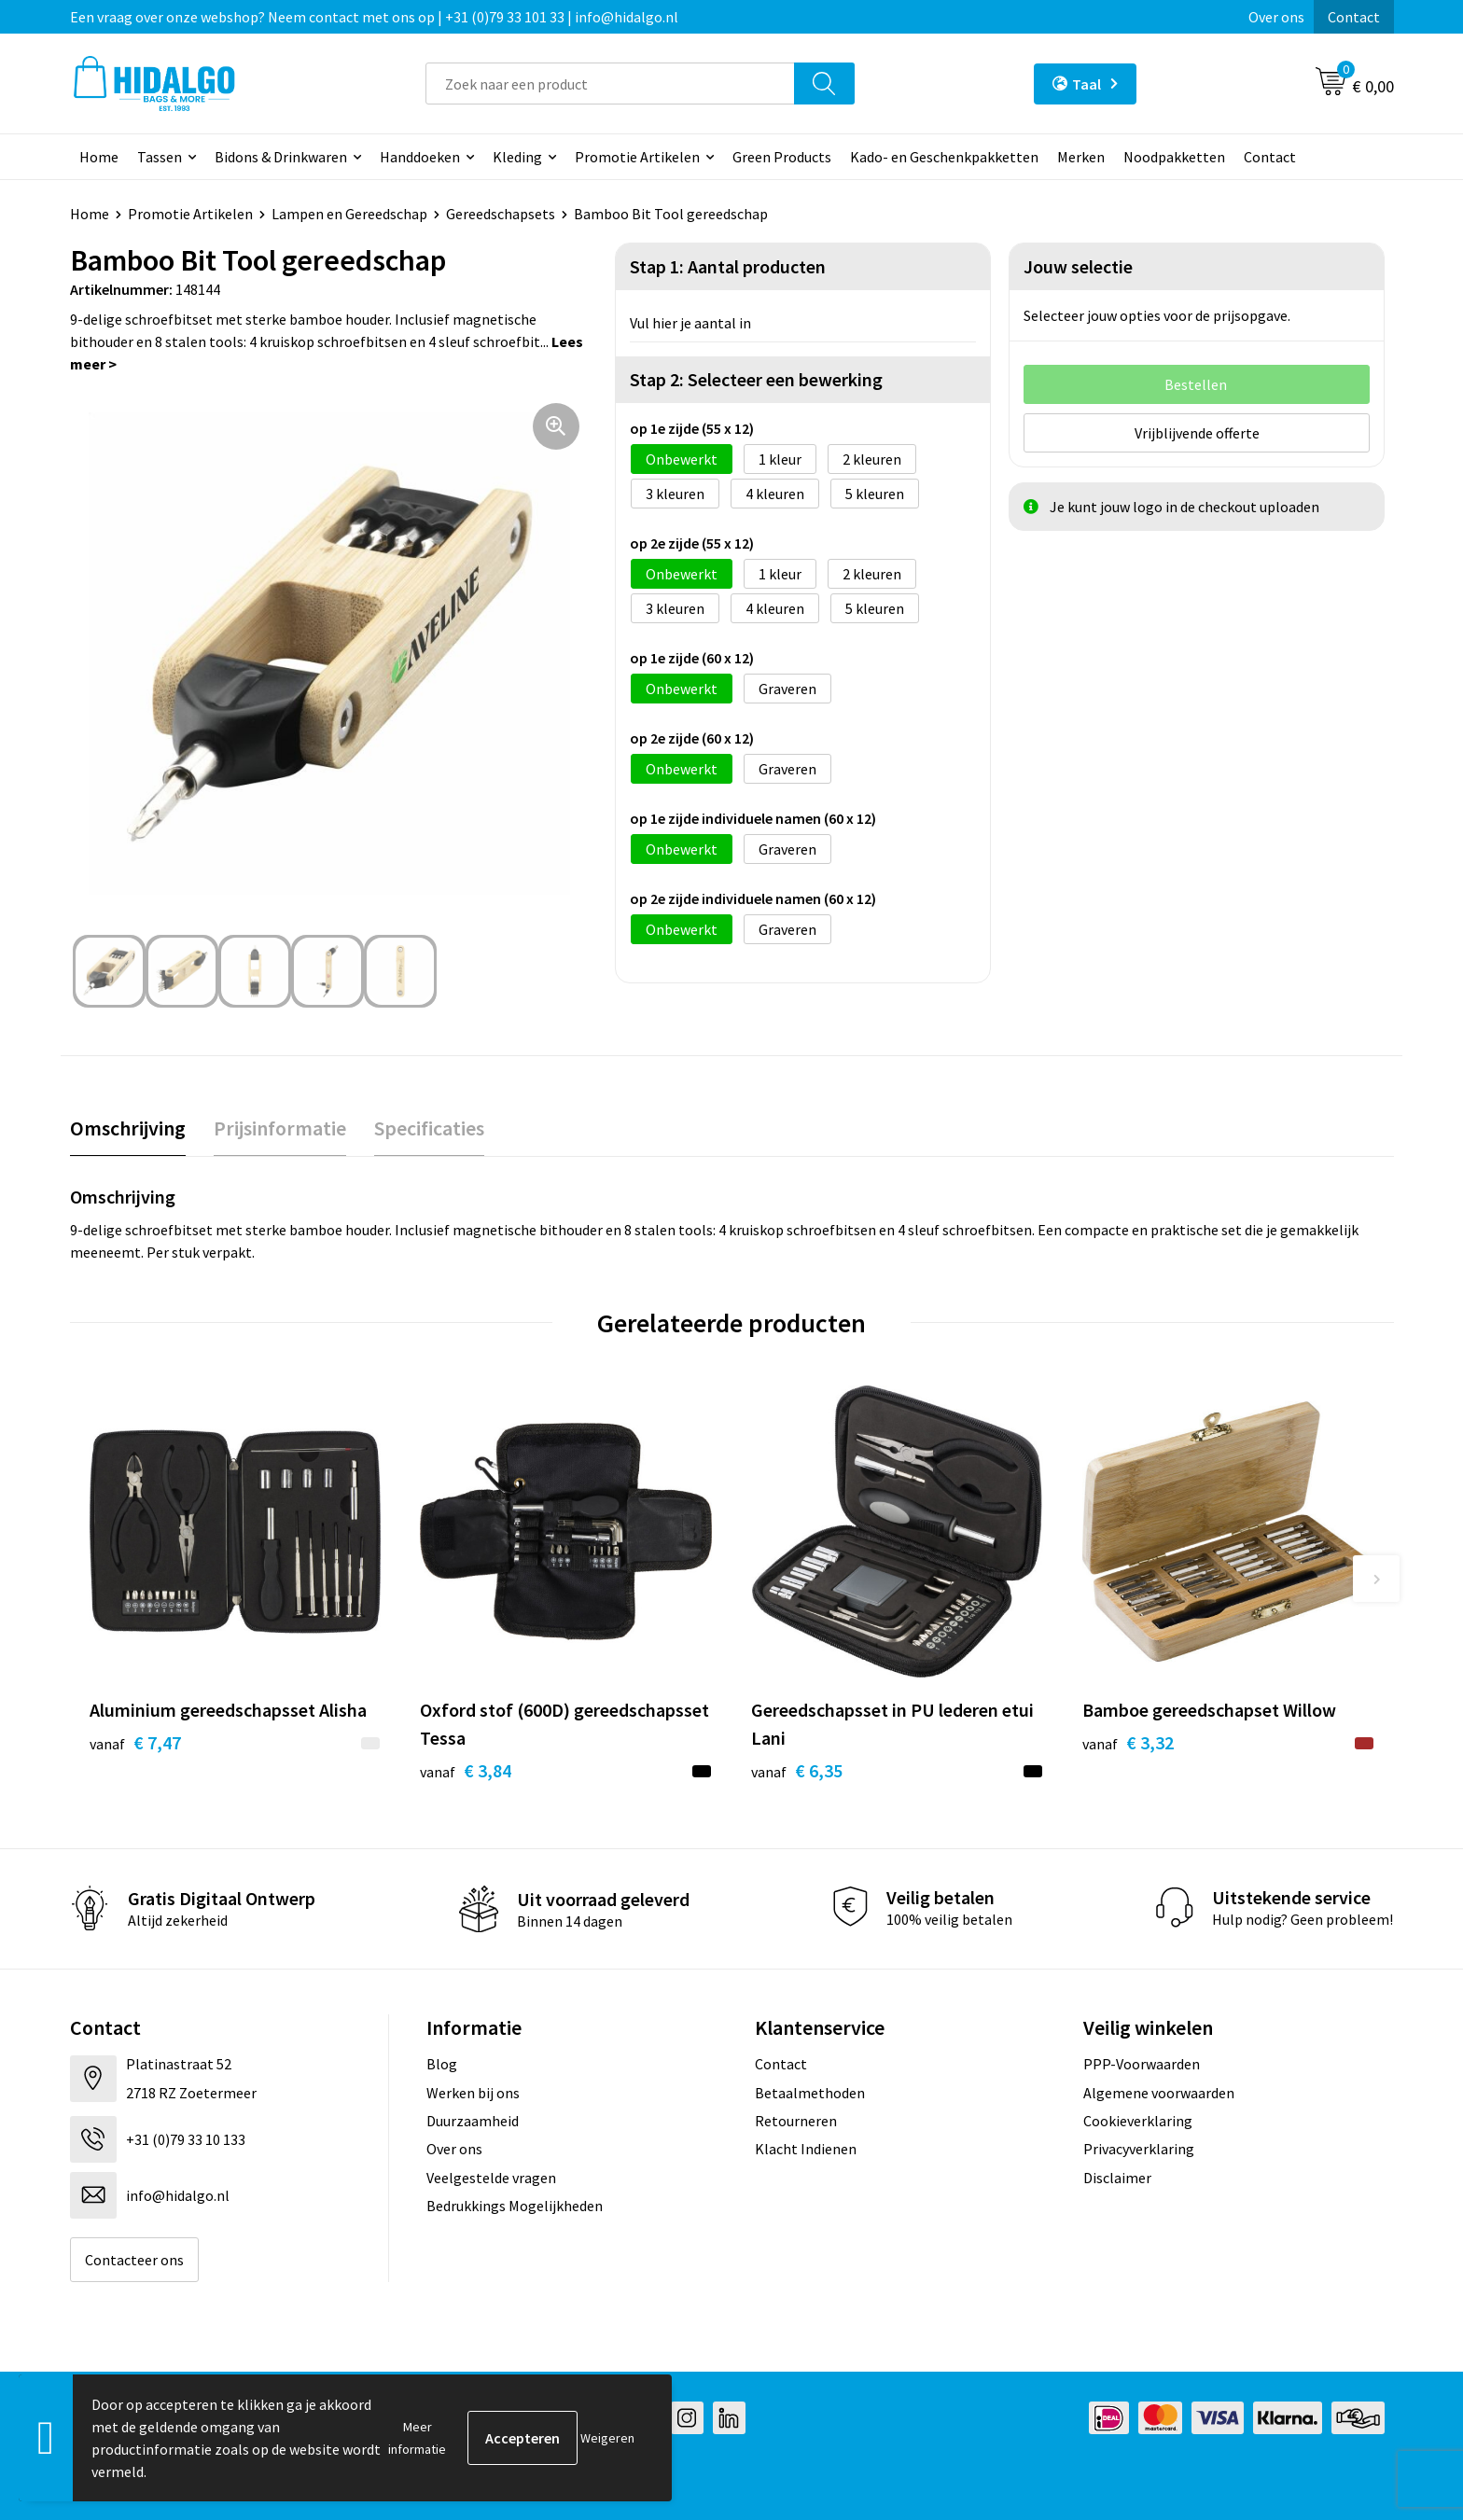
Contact (1354, 16)
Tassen (159, 156)
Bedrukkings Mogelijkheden (514, 2205)
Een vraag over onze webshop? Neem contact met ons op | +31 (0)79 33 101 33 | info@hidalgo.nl (374, 16)
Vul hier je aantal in (690, 322)
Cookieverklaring (1137, 2120)
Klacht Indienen (806, 2148)
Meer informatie (417, 2437)
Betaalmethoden (810, 2092)
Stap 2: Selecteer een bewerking (756, 379)
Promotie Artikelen (637, 156)
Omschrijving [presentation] (128, 1128)
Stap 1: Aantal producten (728, 266)
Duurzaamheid (472, 2120)
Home (98, 156)
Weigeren (607, 2438)
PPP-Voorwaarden (1141, 2063)
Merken (1081, 156)
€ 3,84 (465, 1770)
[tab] (128, 1128)
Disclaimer (1117, 2177)
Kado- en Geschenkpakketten (944, 156)
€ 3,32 (1128, 1742)
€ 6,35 (797, 1770)
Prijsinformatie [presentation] (280, 1128)
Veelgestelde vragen (491, 2177)
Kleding (517, 156)
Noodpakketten (1174, 156)
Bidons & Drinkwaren (281, 156)
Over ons (1276, 16)
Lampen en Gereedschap (349, 213)
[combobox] (610, 83)
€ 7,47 (135, 1742)
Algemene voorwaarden (1158, 2092)
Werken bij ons (473, 2092)
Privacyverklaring (1138, 2148)
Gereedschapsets (500, 213)
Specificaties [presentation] (429, 1128)
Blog (441, 2063)
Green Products (781, 156)
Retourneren (796, 2120)
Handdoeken (420, 156)
